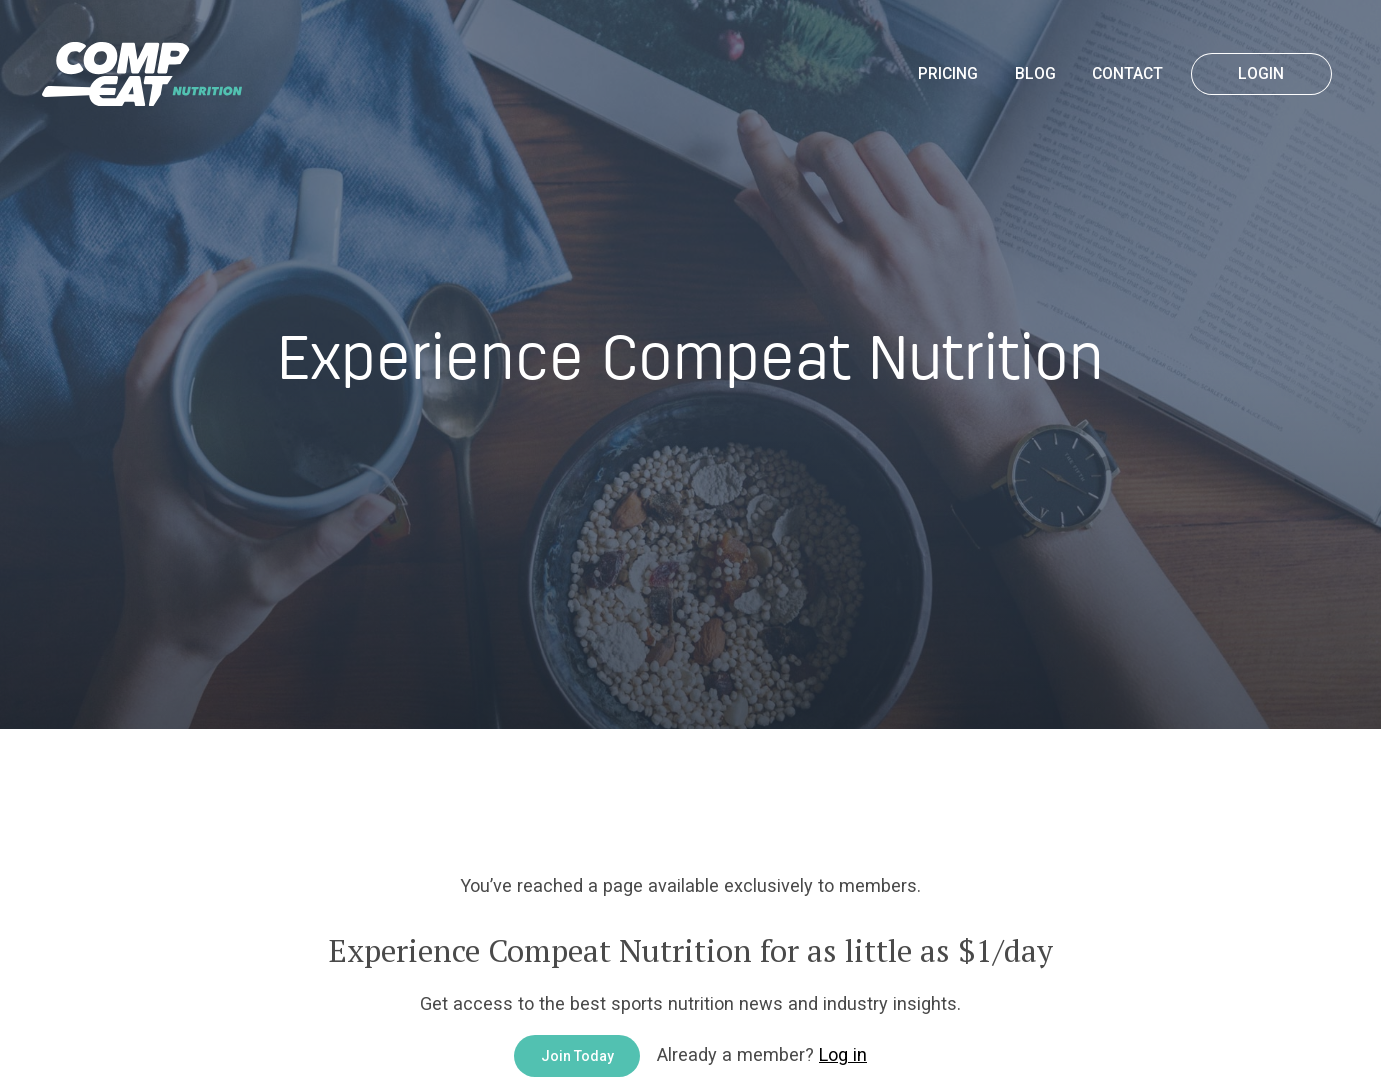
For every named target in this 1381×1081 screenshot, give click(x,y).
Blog (1035, 74)
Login (1261, 74)
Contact (1127, 74)
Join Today (577, 1056)
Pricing (948, 74)
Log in (843, 1054)
